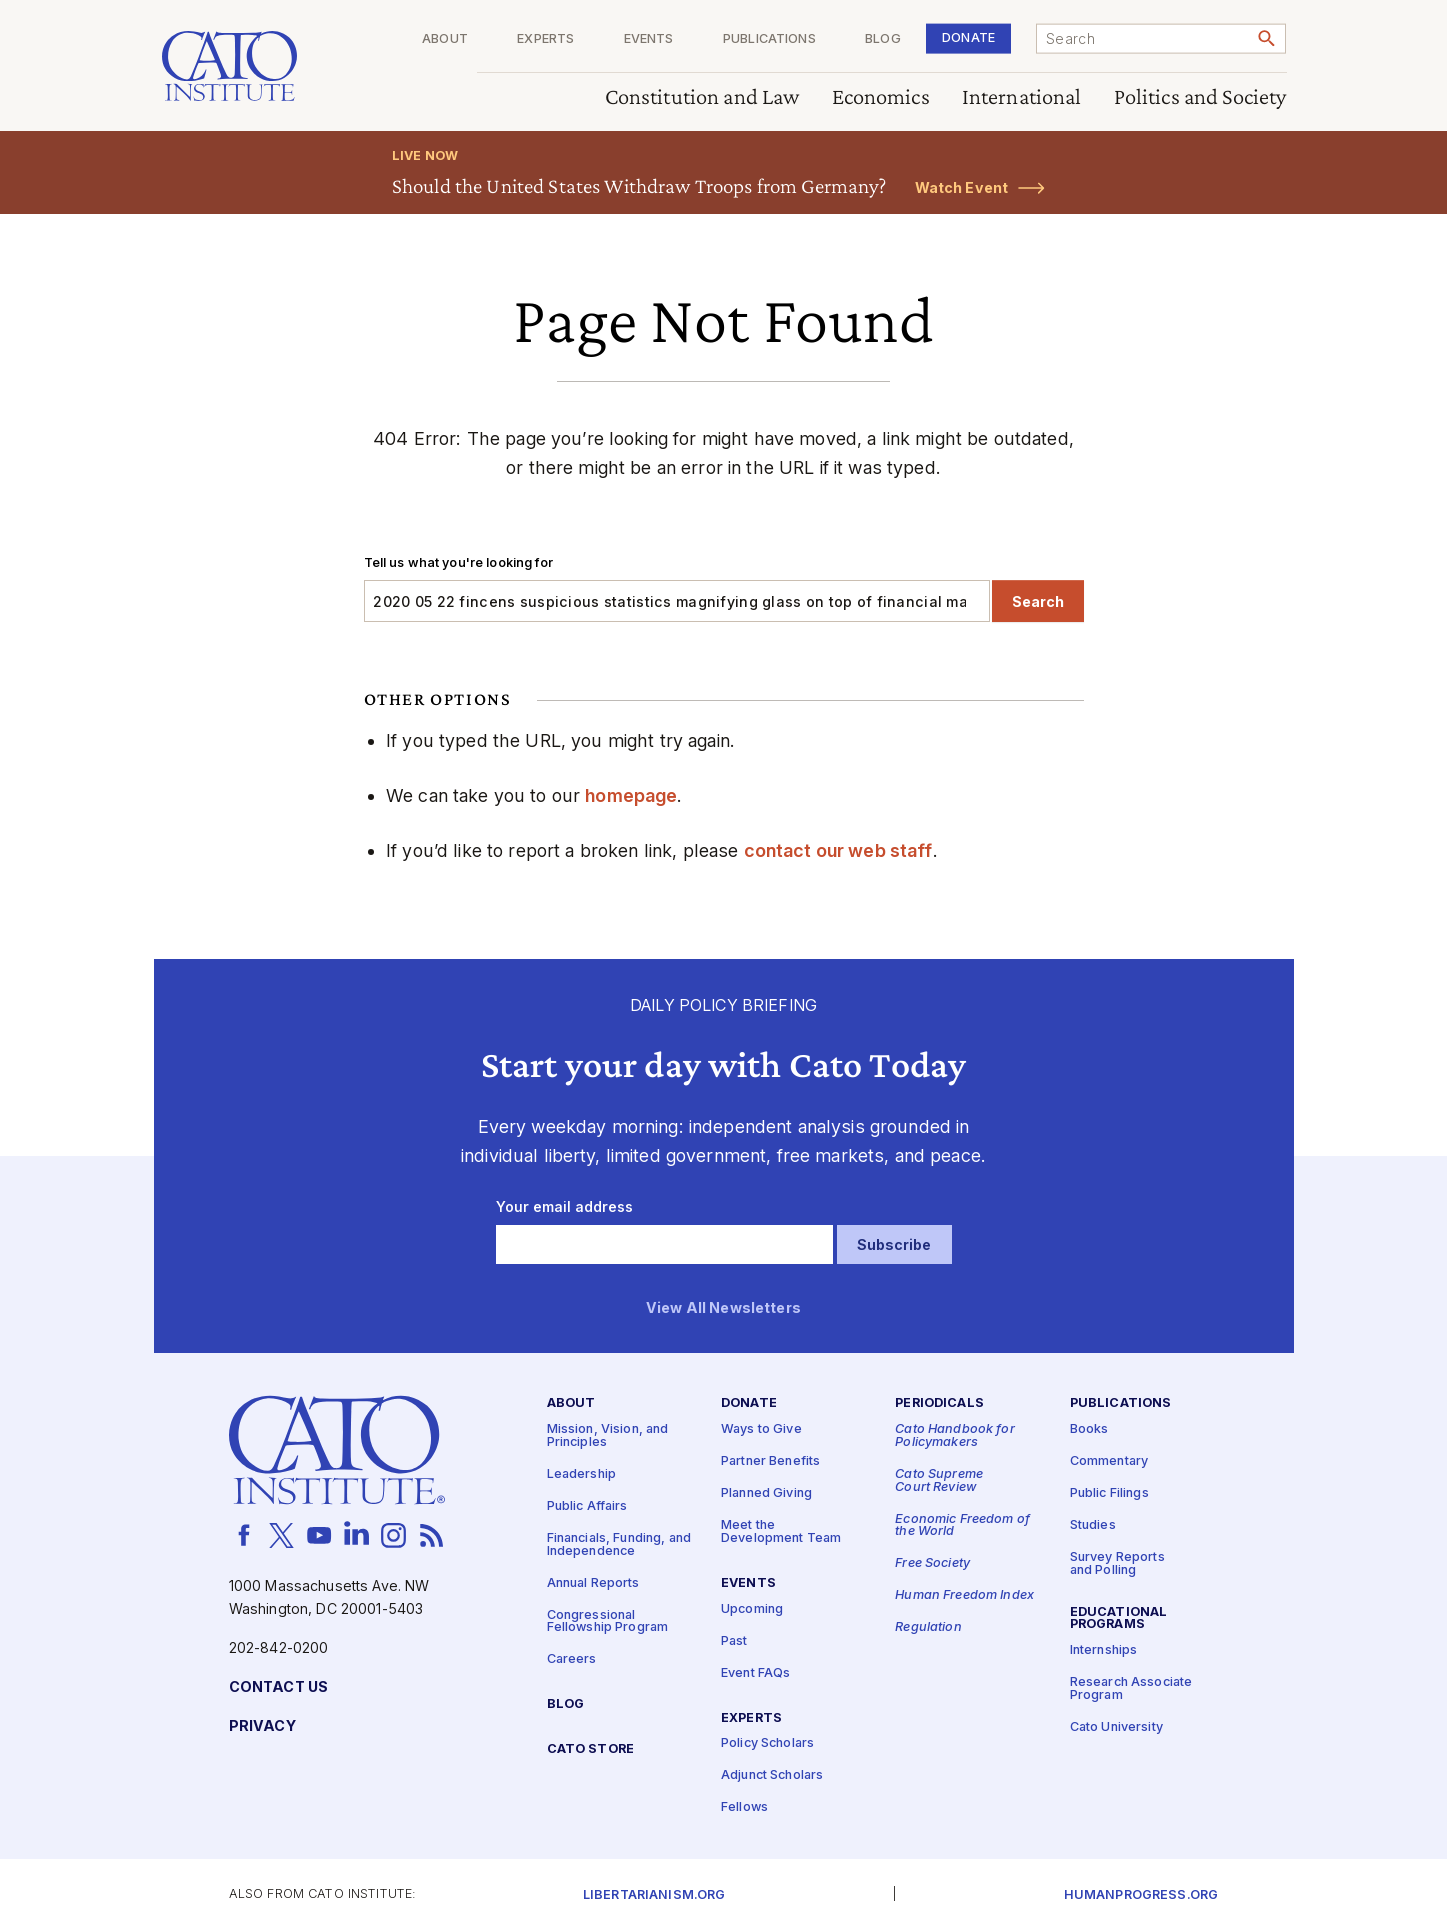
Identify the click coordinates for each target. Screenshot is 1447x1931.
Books (1089, 1429)
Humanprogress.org (1141, 1895)
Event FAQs (755, 1673)
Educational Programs (1119, 1619)
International (1021, 97)
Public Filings (1109, 1493)
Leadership (581, 1474)
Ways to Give (761, 1429)
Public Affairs (587, 1506)
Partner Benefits (770, 1461)
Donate (968, 37)
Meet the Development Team (781, 1532)
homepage (631, 795)
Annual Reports (593, 1583)
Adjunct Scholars (772, 1775)
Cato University (1116, 1727)
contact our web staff (838, 850)
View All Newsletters (723, 1308)
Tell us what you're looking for (458, 562)
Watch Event (962, 187)
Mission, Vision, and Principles (608, 1436)
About (445, 39)
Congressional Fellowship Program (608, 1622)
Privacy (262, 1726)
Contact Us (278, 1687)
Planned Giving (766, 1493)
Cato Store (590, 1749)
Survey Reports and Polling (1117, 1564)
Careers (572, 1659)
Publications (769, 39)
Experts (545, 39)
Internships (1104, 1650)
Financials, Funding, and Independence (619, 1545)
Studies (1093, 1525)
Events (648, 39)
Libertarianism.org (654, 1895)
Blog (883, 39)
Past (734, 1641)
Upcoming (752, 1609)
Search (1038, 601)
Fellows (744, 1807)
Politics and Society (1199, 97)
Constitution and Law (701, 97)
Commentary (1109, 1461)
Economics (880, 97)
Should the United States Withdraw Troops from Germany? (639, 186)
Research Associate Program (1131, 1689)
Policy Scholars (767, 1743)
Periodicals (939, 1403)
